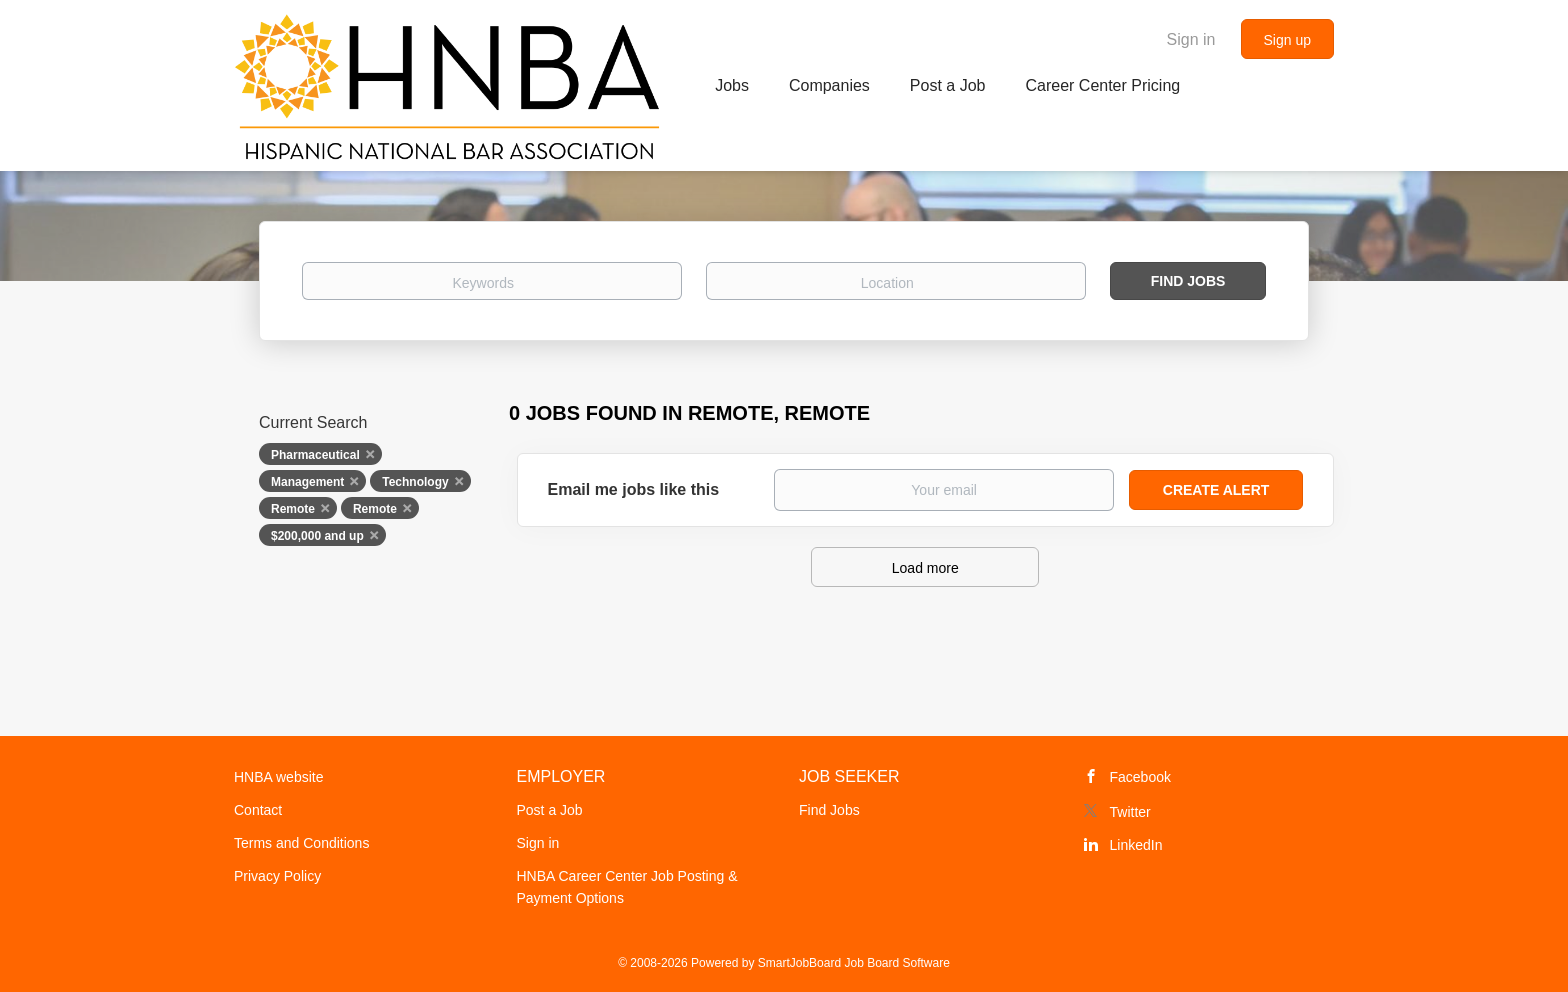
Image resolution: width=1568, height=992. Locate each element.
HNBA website (278, 777)
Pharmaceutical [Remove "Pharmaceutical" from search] (315, 455)
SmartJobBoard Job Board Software (854, 963)
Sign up (1287, 40)
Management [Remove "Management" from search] (307, 482)
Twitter (1130, 812)
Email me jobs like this (634, 489)
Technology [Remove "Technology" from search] (415, 482)
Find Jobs (1188, 281)
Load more (925, 568)
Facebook (1140, 777)
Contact (258, 810)
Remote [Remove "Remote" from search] (293, 509)
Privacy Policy (277, 876)
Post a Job (550, 810)
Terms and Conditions (301, 843)
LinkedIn (1136, 845)
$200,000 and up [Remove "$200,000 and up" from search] (317, 536)
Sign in (1191, 39)
